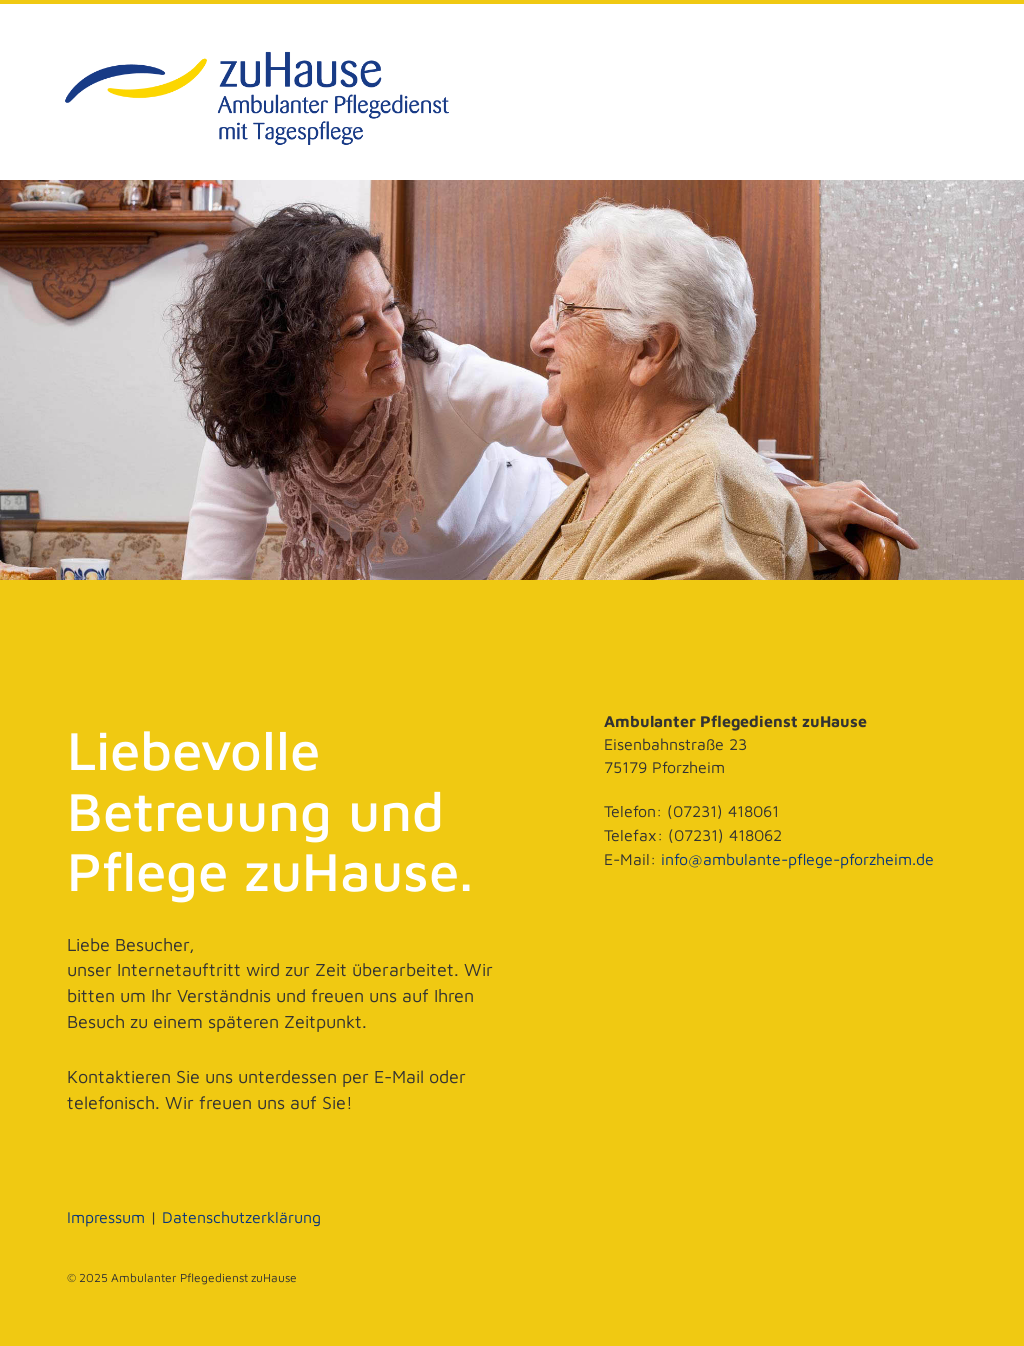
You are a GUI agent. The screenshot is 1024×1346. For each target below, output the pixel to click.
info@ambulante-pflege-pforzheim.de (797, 859)
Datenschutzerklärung (241, 1217)
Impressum (106, 1217)
